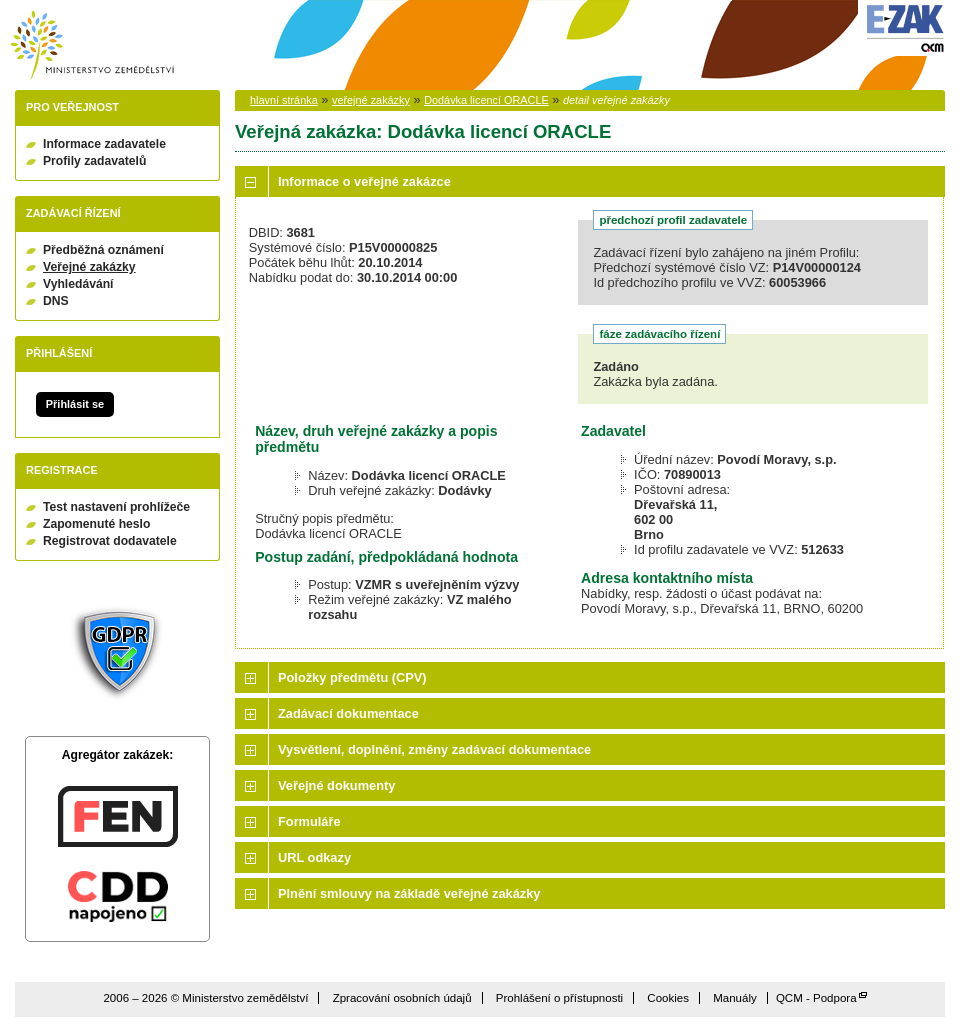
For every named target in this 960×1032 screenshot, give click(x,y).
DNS (56, 301)
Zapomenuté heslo (96, 524)
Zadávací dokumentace (348, 713)
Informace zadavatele (104, 144)
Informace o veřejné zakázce (364, 181)
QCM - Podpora (816, 998)
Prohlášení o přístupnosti (559, 998)
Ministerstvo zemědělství (92, 45)
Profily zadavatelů (94, 161)
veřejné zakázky (371, 100)
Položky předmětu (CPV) (352, 677)
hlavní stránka (284, 100)
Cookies (668, 998)
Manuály (735, 998)
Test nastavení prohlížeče (116, 507)
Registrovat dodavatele (110, 541)
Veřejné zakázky (89, 267)
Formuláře (309, 821)
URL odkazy (314, 857)
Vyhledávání (78, 284)
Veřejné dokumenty (336, 785)
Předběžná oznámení (103, 250)
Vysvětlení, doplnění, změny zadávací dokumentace (434, 749)
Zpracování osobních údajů (402, 998)
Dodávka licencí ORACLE (486, 100)
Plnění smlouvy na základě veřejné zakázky (409, 893)
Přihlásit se (75, 404)
